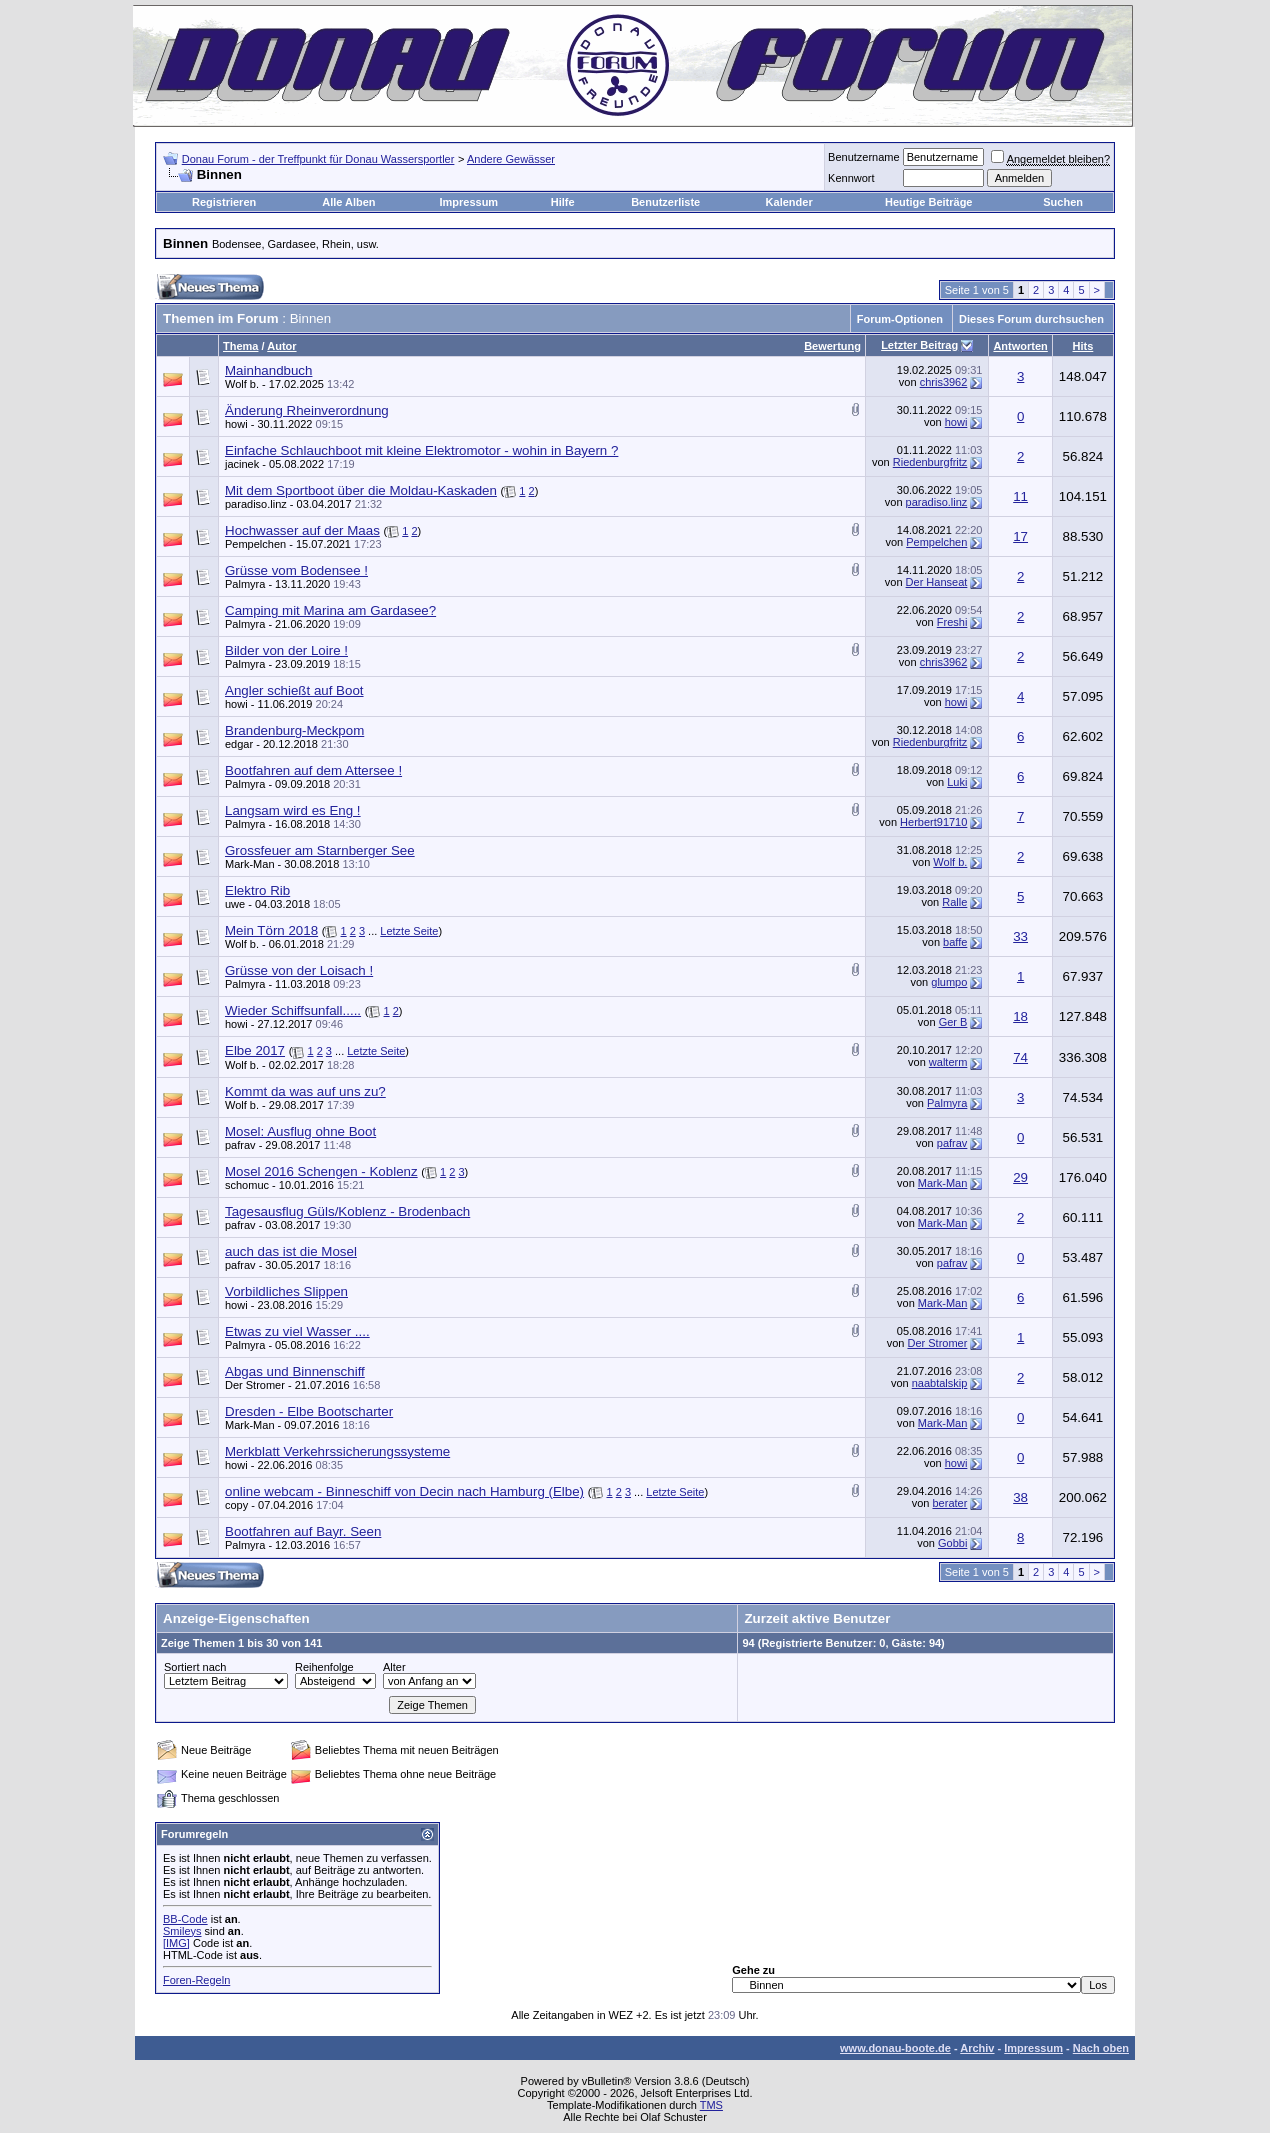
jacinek (242, 464)
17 (1020, 536)
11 (1020, 496)
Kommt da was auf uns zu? (305, 1091)
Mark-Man (250, 864)
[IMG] (176, 1943)
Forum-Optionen (900, 319)
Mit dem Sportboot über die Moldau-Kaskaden (361, 490)
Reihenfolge (324, 1667)
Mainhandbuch (268, 370)
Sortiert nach (195, 1667)
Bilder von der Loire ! (286, 650)
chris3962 (944, 382)
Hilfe (563, 202)
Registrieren (224, 202)
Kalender (789, 202)
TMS (711, 2105)
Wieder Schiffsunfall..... (293, 1010)
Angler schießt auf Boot (294, 690)
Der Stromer (937, 1343)
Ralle (954, 902)
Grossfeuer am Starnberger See (320, 850)
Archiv (977, 2048)
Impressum (468, 202)
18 (1020, 1016)
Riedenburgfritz (930, 462)
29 (1020, 1177)
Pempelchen (255, 544)
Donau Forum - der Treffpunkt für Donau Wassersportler (318, 159)
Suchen (1063, 202)
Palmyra (245, 584)
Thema (240, 346)
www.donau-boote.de (895, 2048)
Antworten (1020, 346)
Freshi (952, 622)
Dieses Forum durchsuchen (1031, 319)
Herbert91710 (933, 822)
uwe (235, 904)
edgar (239, 744)
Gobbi (952, 1543)
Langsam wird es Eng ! (293, 810)
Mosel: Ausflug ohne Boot (300, 1131)
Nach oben (1101, 2048)
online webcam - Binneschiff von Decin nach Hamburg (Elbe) (404, 1491)
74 (1020, 1057)
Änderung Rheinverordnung (307, 410)
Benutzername (864, 157)
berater (950, 1503)
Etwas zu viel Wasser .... (297, 1331)
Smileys (182, 1931)
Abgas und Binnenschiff (295, 1371)
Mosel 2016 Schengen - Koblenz (321, 1171)
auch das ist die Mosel (291, 1251)
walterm (948, 1062)
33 (1020, 936)
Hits (1083, 346)
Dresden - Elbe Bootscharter (309, 1411)
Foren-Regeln (196, 1980)
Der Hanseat (937, 582)
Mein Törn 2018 (271, 930)
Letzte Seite (409, 931)
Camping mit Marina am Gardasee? (330, 610)
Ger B (953, 1022)
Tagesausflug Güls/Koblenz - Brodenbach (347, 1211)
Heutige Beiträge (928, 202)
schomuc (247, 1185)
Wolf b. (242, 384)
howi (236, 424)
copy (236, 1505)
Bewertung (832, 346)
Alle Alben (348, 202)
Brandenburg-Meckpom (294, 730)
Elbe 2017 (255, 1050)
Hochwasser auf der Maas (302, 530)
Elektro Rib (257, 890)
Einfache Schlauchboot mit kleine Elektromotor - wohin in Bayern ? (421, 450)
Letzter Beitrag (919, 345)
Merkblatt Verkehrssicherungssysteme (337, 1451)
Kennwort (851, 178)
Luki (957, 782)
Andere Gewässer (511, 159)
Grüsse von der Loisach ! (299, 970)
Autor (281, 346)
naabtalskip (940, 1383)
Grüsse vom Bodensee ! (296, 570)
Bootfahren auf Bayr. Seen (303, 1531)
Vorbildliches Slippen (286, 1291)
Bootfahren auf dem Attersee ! (313, 770)
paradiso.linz (256, 504)
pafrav (240, 1145)
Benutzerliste (665, 202)
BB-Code (185, 1919)
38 (1020, 1497)
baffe (955, 942)
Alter (394, 1667)
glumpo (949, 982)
